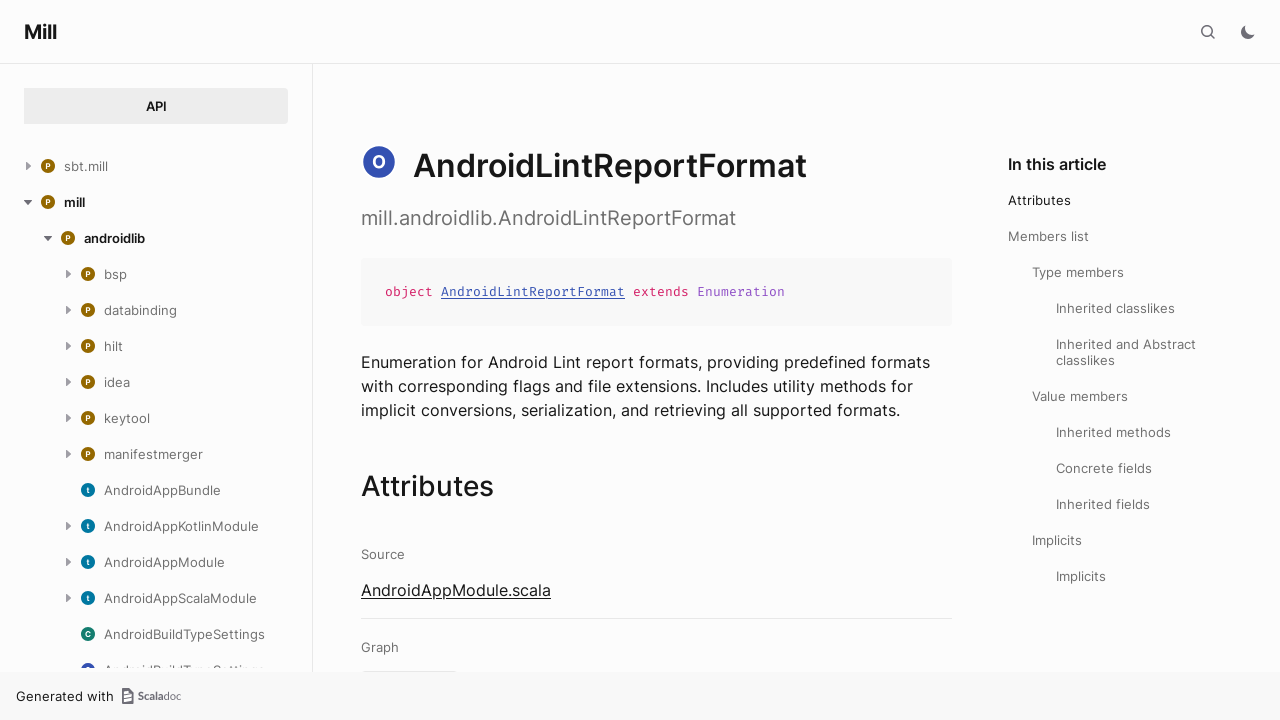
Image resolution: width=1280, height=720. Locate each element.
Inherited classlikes (1115, 308)
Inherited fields (1103, 504)
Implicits (1057, 540)
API (156, 106)
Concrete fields (1104, 468)
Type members (1078, 272)
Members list (1048, 236)
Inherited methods (1113, 432)
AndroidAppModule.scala (456, 590)
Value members (1080, 396)
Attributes (1039, 200)
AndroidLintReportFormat (533, 291)
